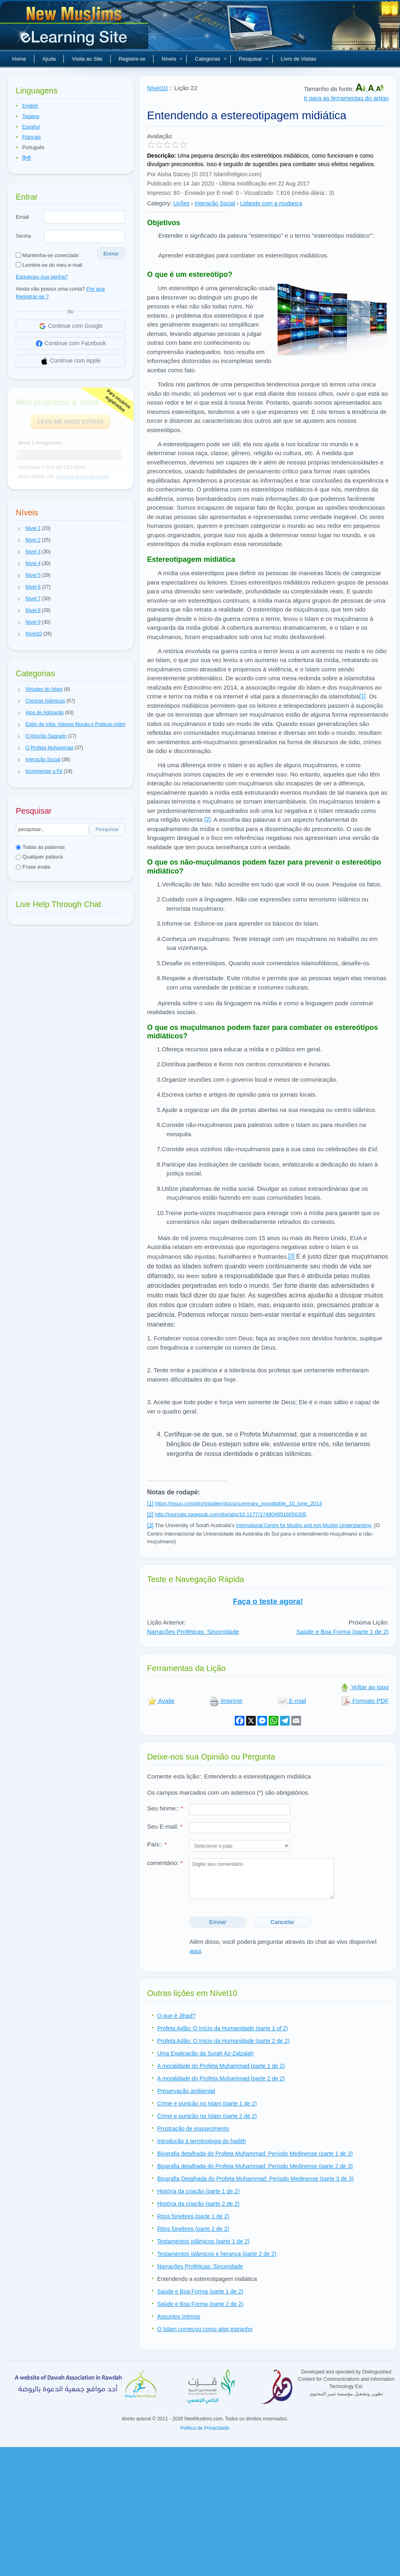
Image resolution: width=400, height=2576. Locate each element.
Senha (23, 236)
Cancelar (283, 1922)
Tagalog (30, 116)
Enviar (218, 1922)
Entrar (111, 254)
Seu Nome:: (165, 1808)
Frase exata (33, 867)
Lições (181, 203)
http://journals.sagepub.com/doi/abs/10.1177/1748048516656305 (230, 1514)
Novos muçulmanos (75, 28)
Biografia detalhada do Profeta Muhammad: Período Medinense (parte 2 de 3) (255, 2166)
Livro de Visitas (298, 59)
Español (31, 127)
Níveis (172, 59)
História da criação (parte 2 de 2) (198, 2203)
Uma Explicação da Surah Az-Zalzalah (205, 2053)
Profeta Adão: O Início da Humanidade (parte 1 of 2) (222, 2028)
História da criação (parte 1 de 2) (198, 2191)
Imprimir (225, 1700)
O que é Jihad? (176, 2016)
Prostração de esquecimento (193, 2128)
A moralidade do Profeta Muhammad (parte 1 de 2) (221, 2066)
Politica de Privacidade (204, 2428)
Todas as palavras (40, 847)
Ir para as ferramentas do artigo (346, 98)
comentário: (165, 1862)
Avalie (161, 1700)
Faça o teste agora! (268, 1601)
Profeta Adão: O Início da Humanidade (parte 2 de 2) (223, 2041)
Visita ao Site (87, 59)
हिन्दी (26, 158)
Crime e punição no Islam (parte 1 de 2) (207, 2103)
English (30, 106)
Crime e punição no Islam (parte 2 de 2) (207, 2116)
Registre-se (132, 59)
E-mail (292, 1700)
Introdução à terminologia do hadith (201, 2141)
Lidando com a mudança (271, 203)
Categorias (211, 59)
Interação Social (215, 203)
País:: (156, 1844)
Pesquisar (254, 59)
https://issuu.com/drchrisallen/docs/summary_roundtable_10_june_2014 (238, 1503)
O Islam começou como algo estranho (205, 2329)
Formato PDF (365, 1700)
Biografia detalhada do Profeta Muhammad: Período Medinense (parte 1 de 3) (255, 2153)
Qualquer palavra (39, 857)
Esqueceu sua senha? (42, 277)
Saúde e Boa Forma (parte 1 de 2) (343, 1631)
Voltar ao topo (364, 1687)
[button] (19, 528)
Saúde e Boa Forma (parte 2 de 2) (200, 2304)
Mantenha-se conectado (47, 255)
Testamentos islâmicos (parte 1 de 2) (203, 2241)
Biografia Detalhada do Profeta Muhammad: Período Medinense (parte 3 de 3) (255, 2178)
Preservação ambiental (186, 2091)
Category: (159, 203)
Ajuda (49, 59)
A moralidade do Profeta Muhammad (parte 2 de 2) (221, 2078)
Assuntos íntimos (178, 2316)
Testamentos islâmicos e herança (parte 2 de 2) (216, 2254)
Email (22, 217)
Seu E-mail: (165, 1826)
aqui (195, 1950)
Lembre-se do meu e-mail (49, 265)
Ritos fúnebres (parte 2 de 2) (193, 2229)
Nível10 (157, 87)
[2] (207, 819)
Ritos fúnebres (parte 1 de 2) (193, 2216)
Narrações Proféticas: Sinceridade (193, 1631)
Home (19, 59)
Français (31, 137)
